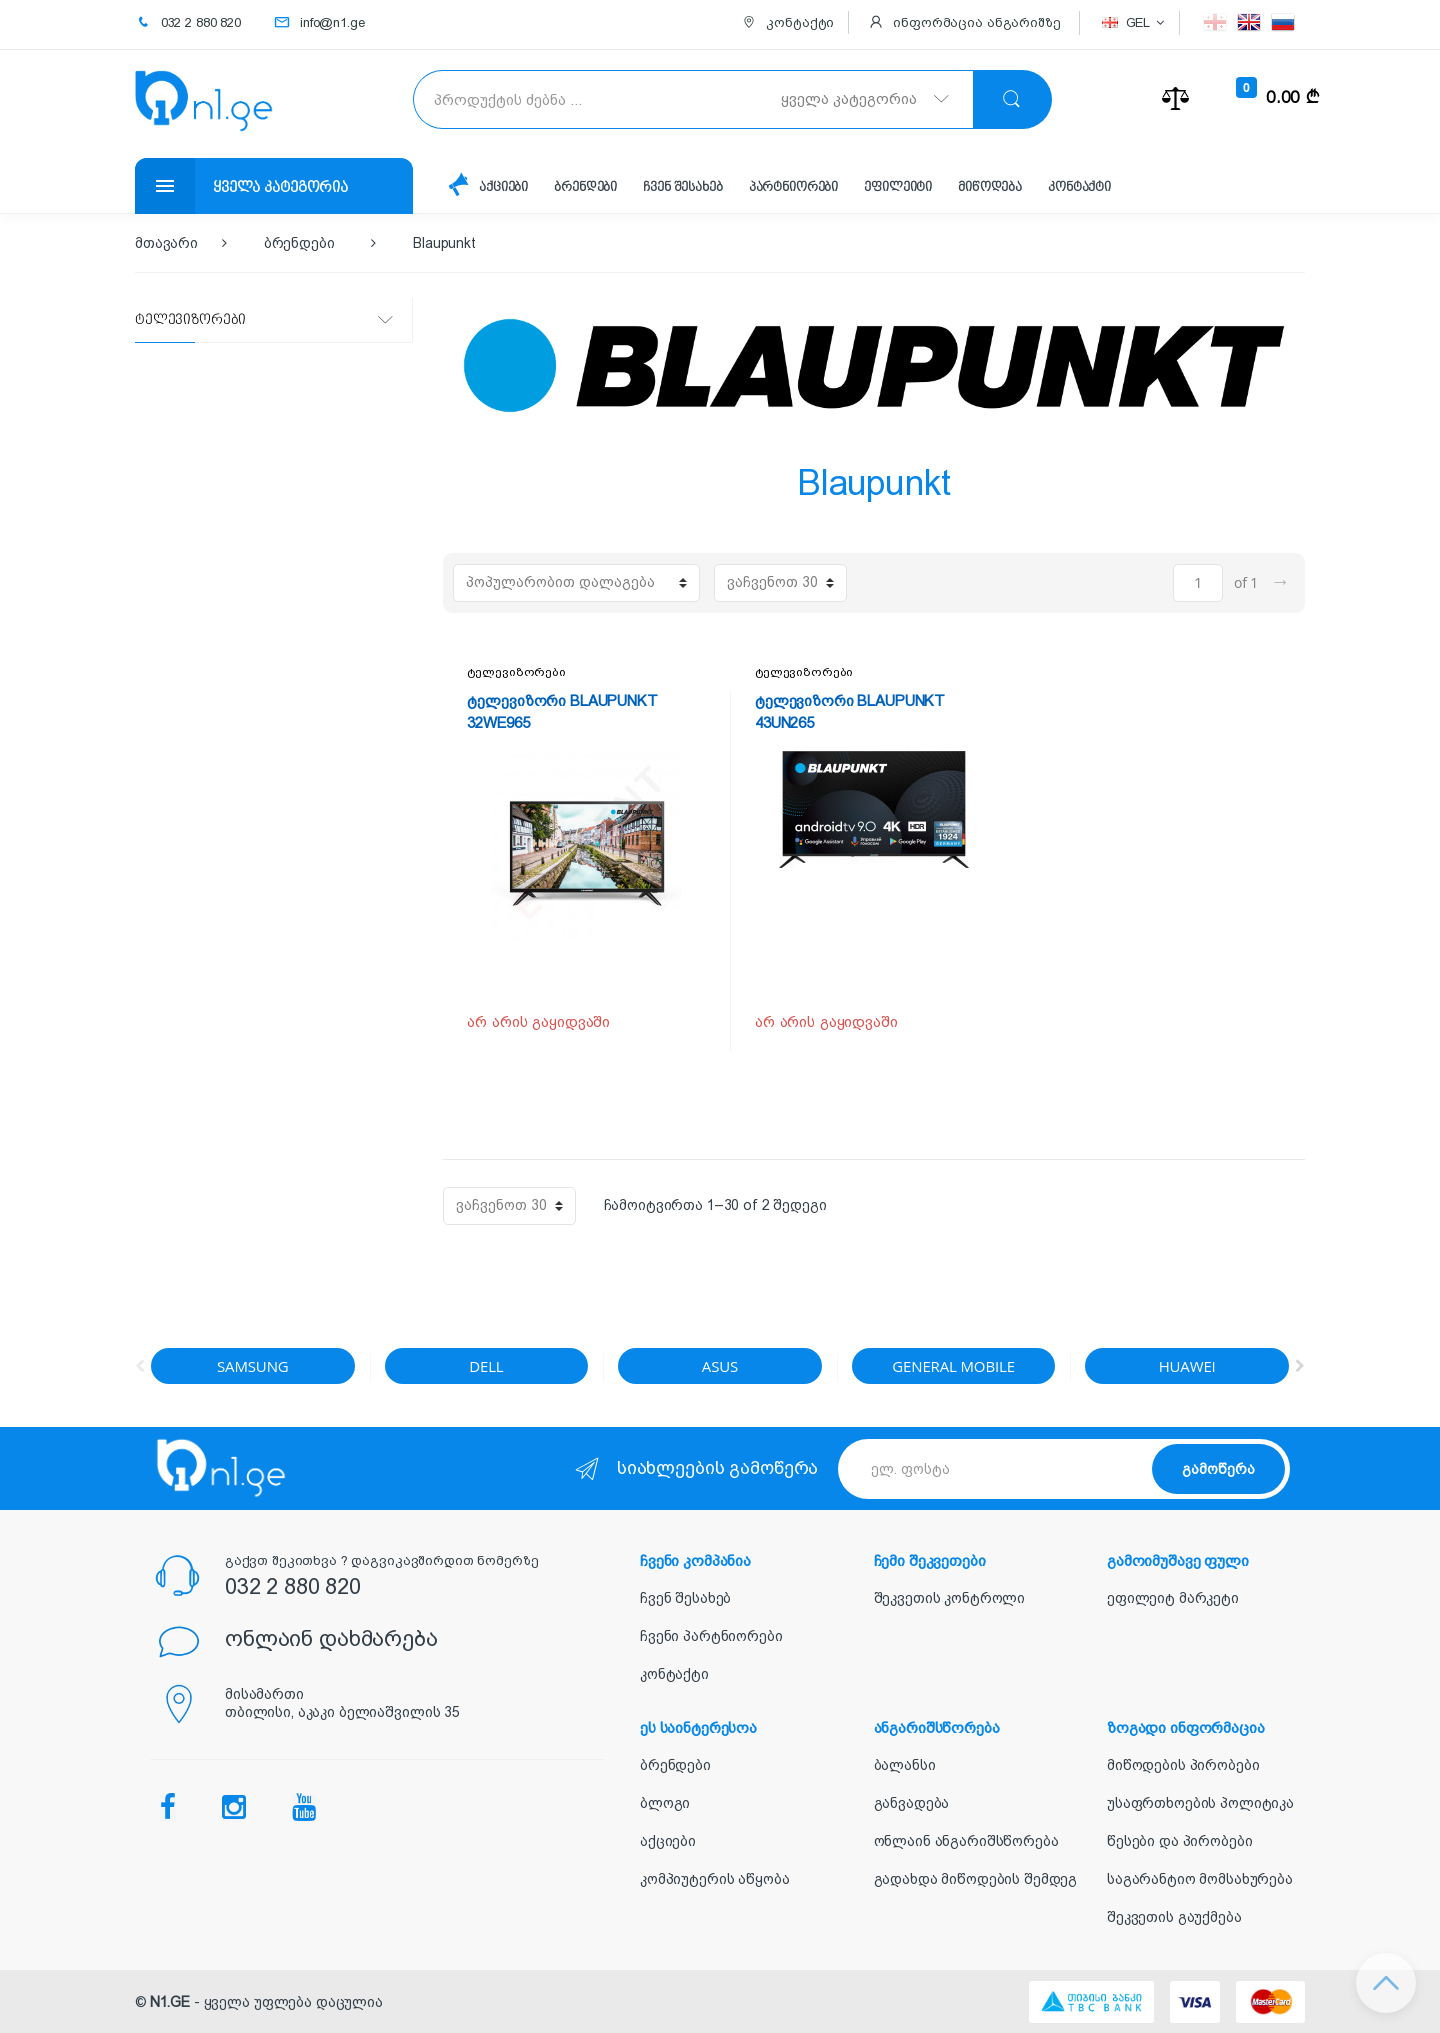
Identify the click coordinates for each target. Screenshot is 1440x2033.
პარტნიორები (795, 187)
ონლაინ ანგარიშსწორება (966, 1841)
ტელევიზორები (516, 672)
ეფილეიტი (902, 187)
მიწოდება (994, 187)
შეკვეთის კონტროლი (950, 1598)
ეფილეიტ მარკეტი (1173, 1598)
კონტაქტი (1084, 187)
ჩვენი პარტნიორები (711, 1636)
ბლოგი (665, 1803)
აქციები (504, 187)
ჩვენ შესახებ (684, 187)
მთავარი (166, 243)
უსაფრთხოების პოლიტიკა (1200, 1803)
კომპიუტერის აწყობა (714, 1879)
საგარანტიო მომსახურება (1200, 1879)
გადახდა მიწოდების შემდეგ (976, 1879)
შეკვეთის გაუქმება (1174, 1917)
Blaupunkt (444, 243)
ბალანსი (905, 1765)
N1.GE (170, 2002)
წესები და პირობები (1179, 1841)
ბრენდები (586, 187)
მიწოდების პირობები (1183, 1765)
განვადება (912, 1803)
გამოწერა (1218, 1469)
